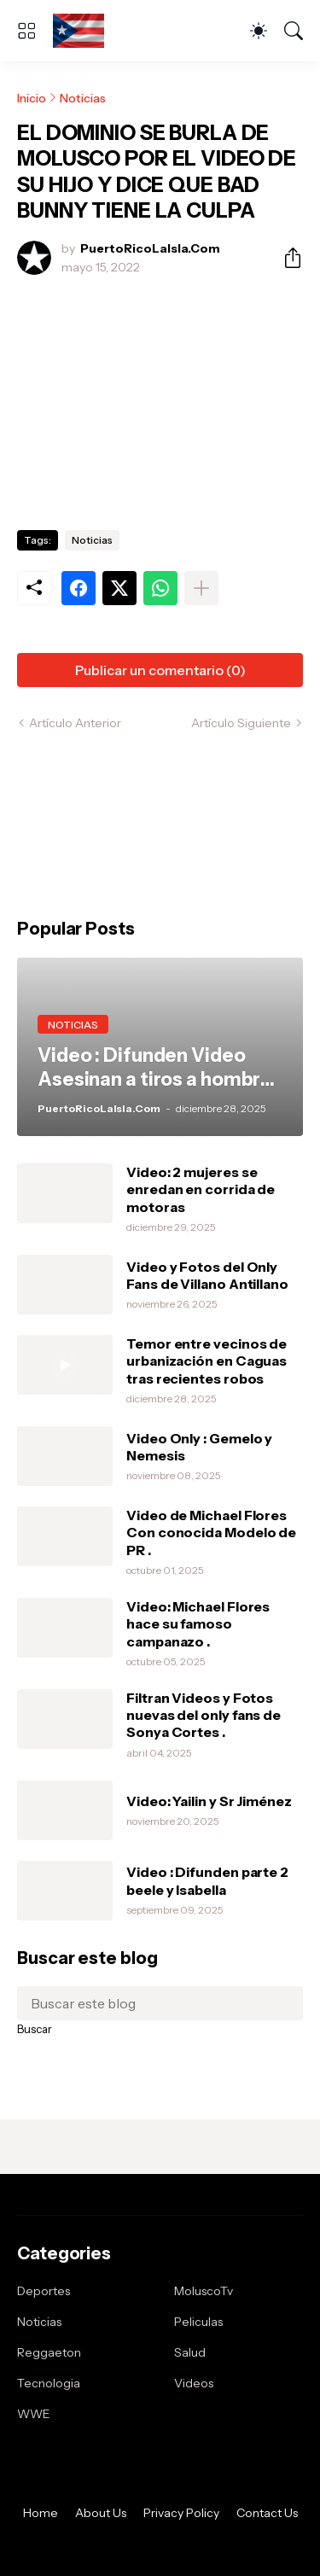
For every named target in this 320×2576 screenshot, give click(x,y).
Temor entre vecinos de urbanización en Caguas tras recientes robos (206, 1361)
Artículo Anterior (75, 723)
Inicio (31, 98)
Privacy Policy (181, 2513)
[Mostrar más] (201, 588)
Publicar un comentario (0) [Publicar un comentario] (160, 670)
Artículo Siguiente (241, 723)
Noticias (83, 98)
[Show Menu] (26, 31)
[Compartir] (286, 258)
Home (40, 2513)
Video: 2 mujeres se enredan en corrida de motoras (200, 1189)
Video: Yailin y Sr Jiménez (209, 1801)
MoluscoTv (203, 2291)
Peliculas (198, 2321)
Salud (190, 2352)
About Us (100, 2513)
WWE (33, 2414)
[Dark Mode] (258, 31)
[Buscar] (293, 31)
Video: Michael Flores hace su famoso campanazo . (198, 1624)
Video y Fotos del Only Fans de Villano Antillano (207, 1275)
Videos (193, 2383)
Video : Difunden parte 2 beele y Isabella (207, 1880)
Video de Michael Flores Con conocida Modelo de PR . (211, 1533)
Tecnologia (48, 2383)
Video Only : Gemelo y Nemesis (199, 1447)
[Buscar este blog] (160, 2003)
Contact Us (267, 2513)
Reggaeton (49, 2352)
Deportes (43, 2291)
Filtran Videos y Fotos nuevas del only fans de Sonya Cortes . (203, 1715)
